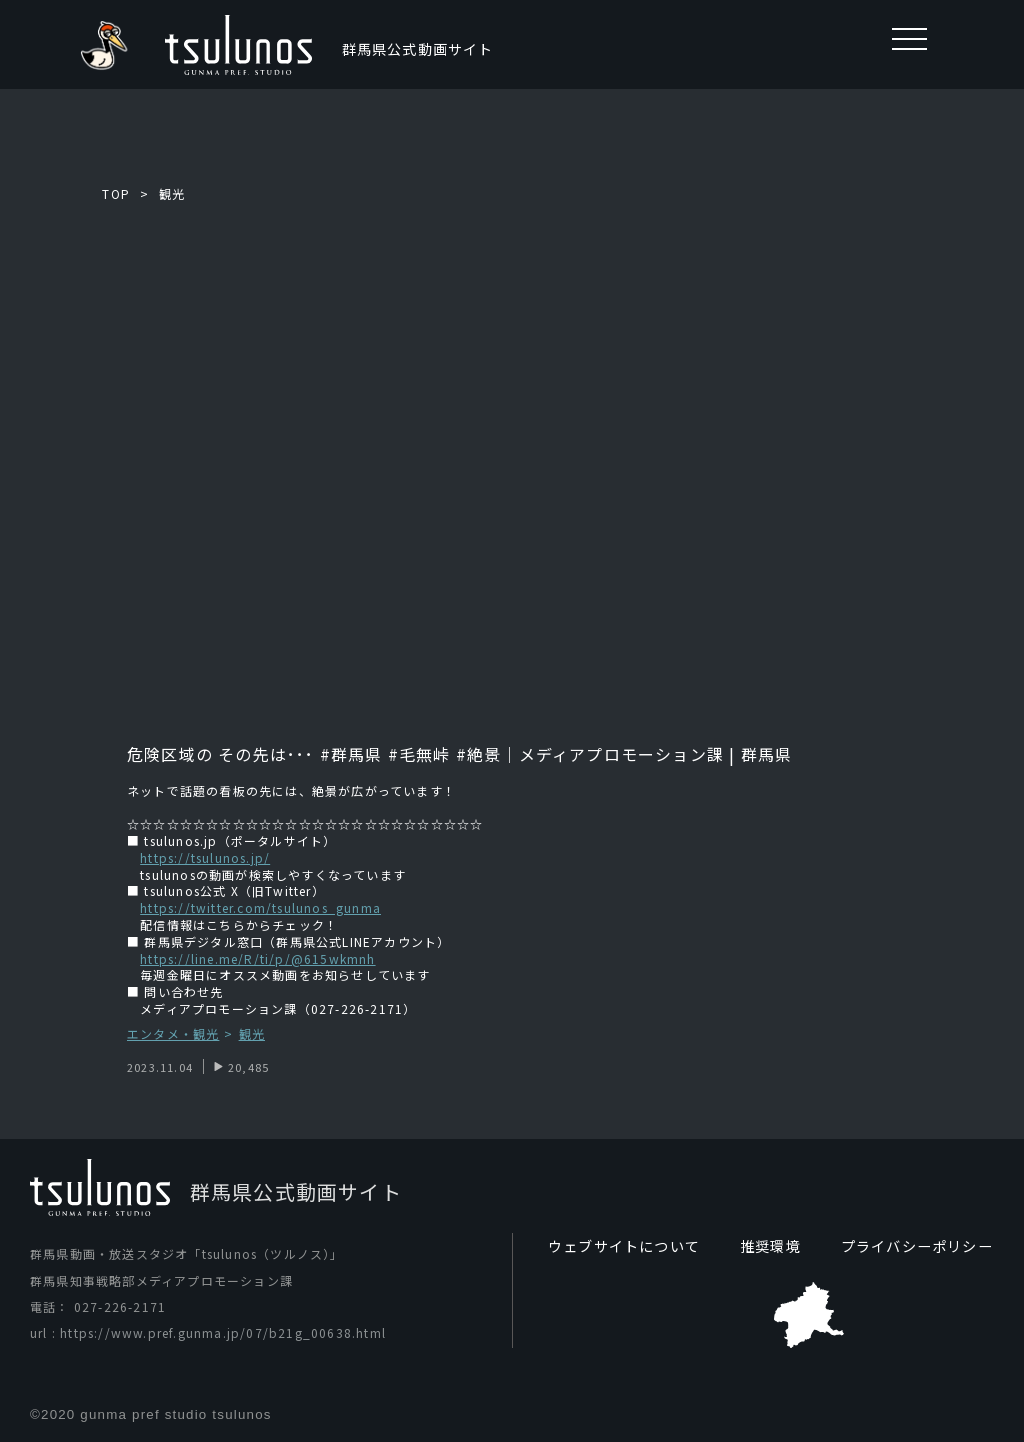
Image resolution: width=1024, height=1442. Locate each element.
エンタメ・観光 (173, 1034)
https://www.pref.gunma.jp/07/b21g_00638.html (223, 1332)
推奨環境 (770, 1246)
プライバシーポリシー (917, 1246)
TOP (116, 193)
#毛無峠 (419, 754)
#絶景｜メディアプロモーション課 (590, 754)
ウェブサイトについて (624, 1246)
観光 (172, 193)
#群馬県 (349, 754)
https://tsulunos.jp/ (205, 857)
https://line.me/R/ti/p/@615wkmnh (257, 958)
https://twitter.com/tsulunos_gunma (260, 907)
